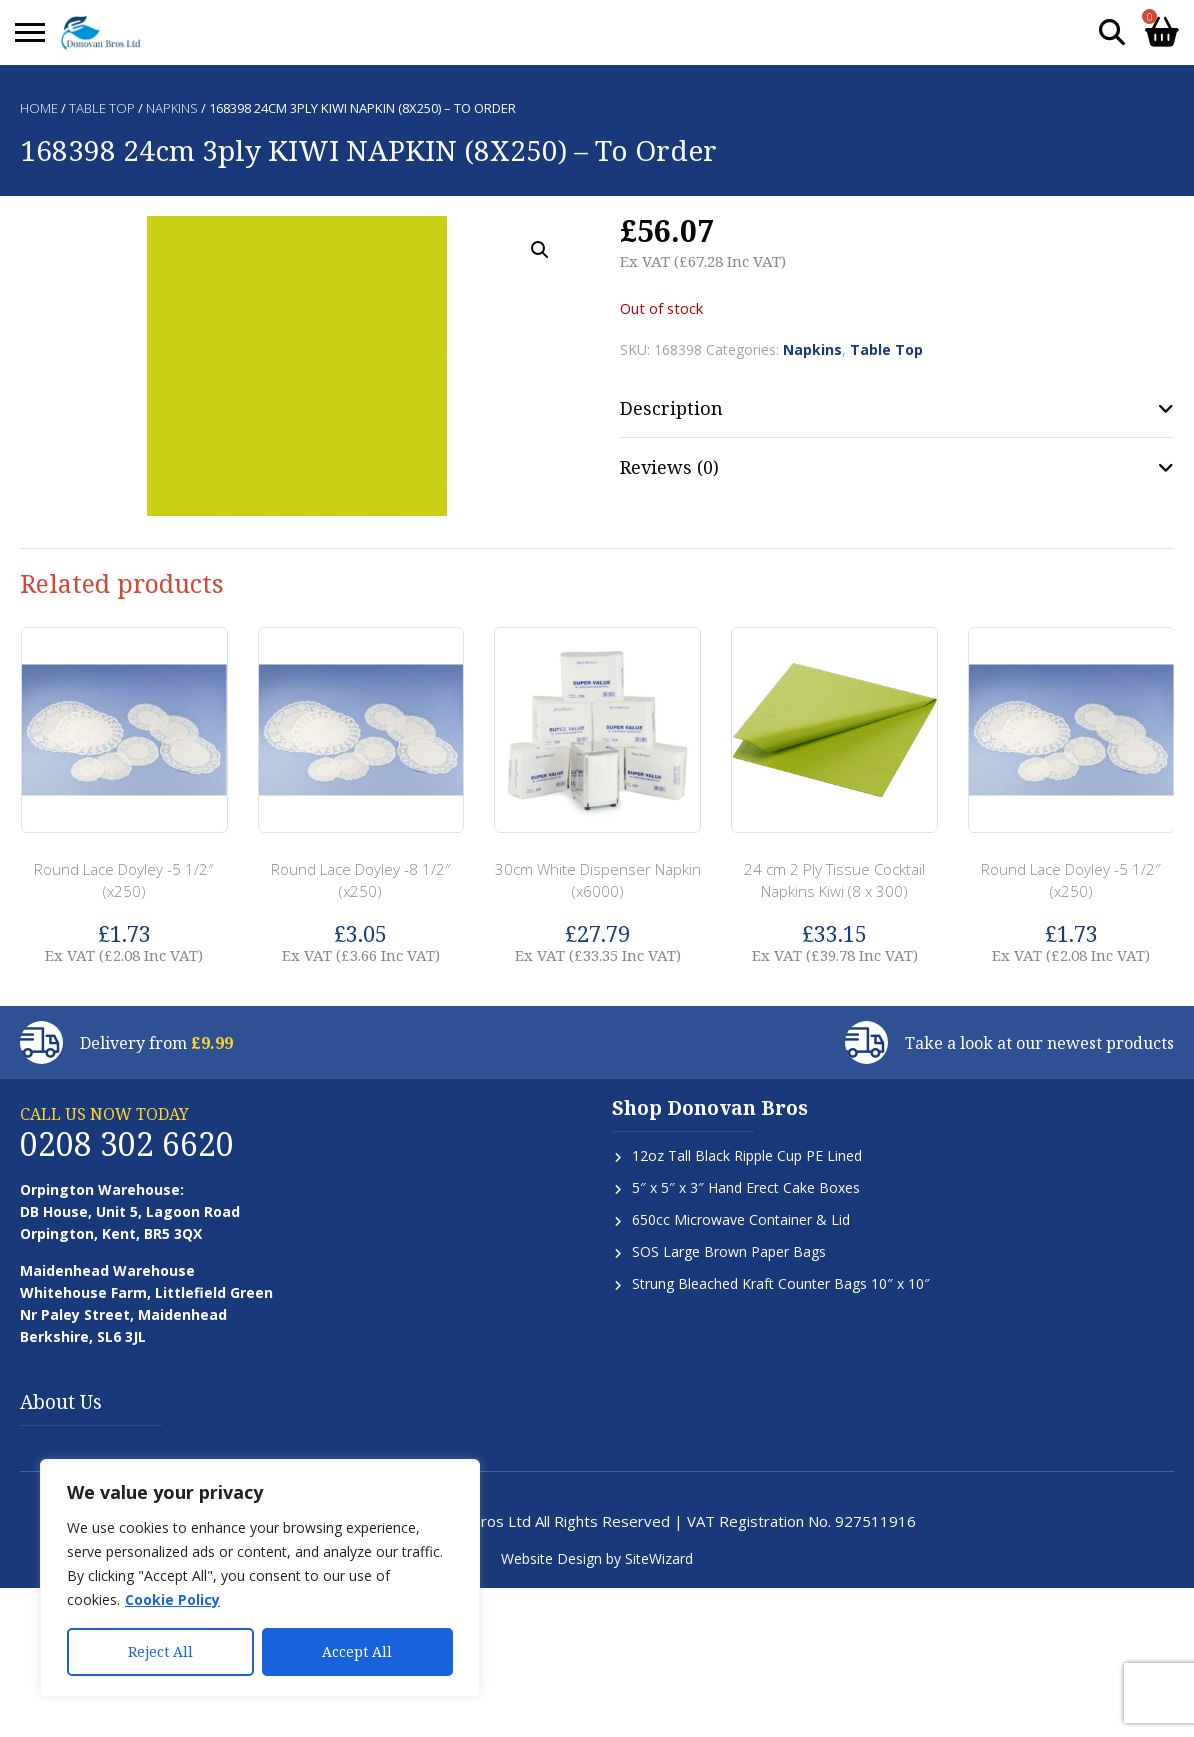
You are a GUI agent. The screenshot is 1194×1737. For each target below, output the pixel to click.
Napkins (172, 108)
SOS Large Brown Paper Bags (729, 1251)
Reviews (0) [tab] (669, 467)
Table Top (102, 108)
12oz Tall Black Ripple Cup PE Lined (747, 1155)
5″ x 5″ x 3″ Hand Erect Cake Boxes (746, 1187)
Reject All (160, 1651)
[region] (260, 1578)
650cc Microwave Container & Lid (741, 1219)
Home (39, 108)
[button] (540, 250)
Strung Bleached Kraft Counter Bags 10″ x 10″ (781, 1283)
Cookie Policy (172, 1599)
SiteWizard (659, 1558)
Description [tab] (671, 408)
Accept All (357, 1651)
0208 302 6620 (127, 1143)
